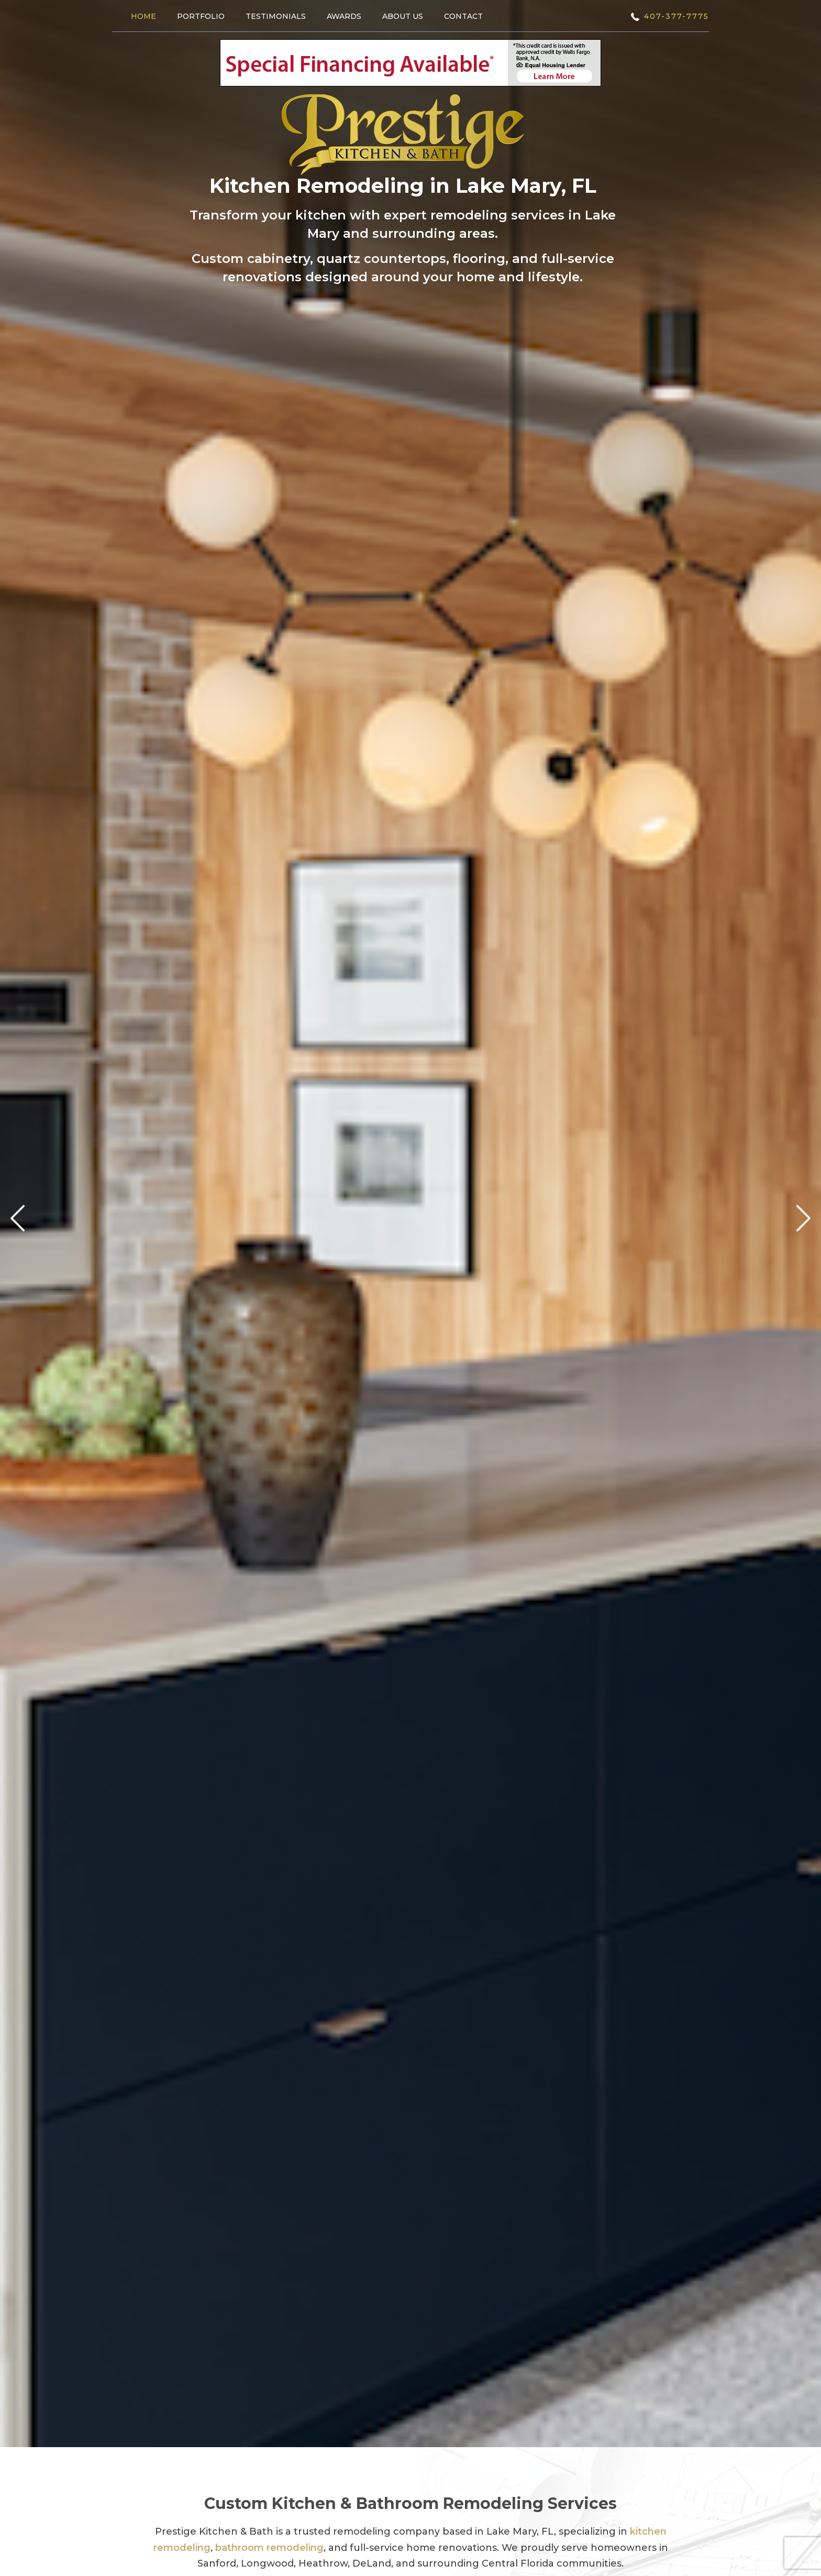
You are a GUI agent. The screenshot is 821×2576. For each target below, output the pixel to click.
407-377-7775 (676, 16)
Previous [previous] (17, 1218)
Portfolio (201, 16)
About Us (402, 16)
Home (143, 16)
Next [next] (803, 1218)
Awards (344, 16)
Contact (463, 16)
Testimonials (276, 16)
